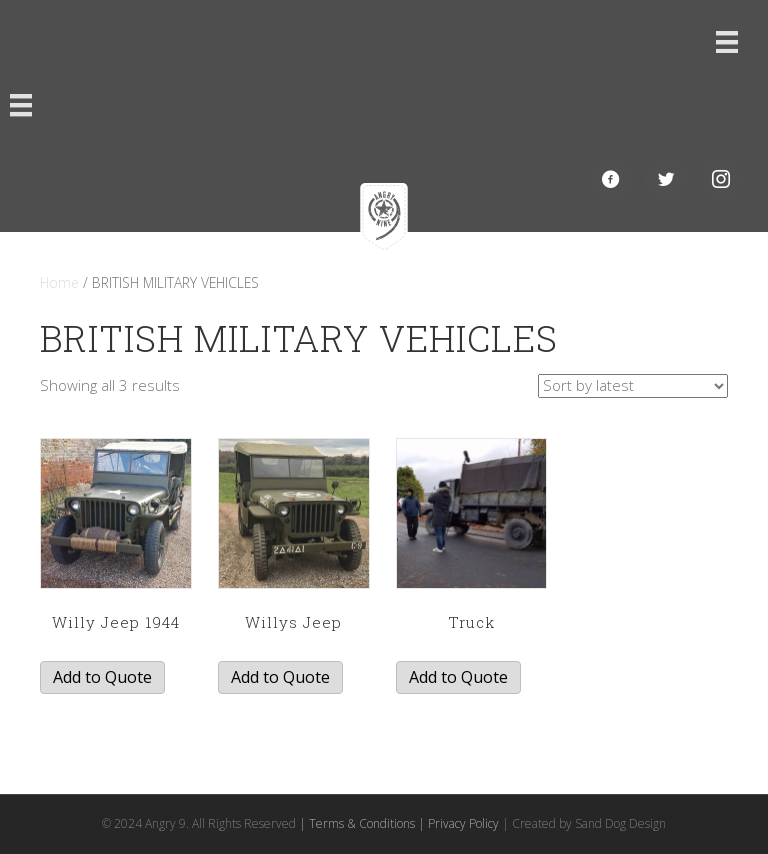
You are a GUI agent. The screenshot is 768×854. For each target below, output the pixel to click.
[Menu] (727, 42)
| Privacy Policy (458, 823)
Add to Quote (102, 677)
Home (59, 282)
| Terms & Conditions (357, 823)
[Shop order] (633, 386)
